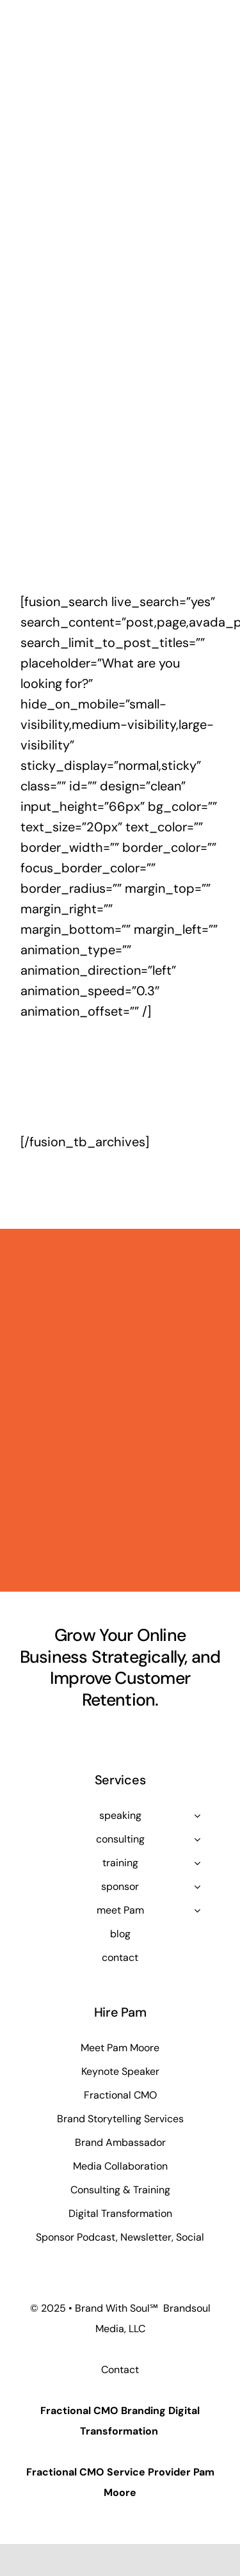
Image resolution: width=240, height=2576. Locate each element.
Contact (120, 2369)
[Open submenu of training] (197, 1863)
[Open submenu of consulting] (197, 1839)
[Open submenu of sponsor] (197, 1886)
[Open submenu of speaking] (197, 1815)
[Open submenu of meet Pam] (197, 1910)
